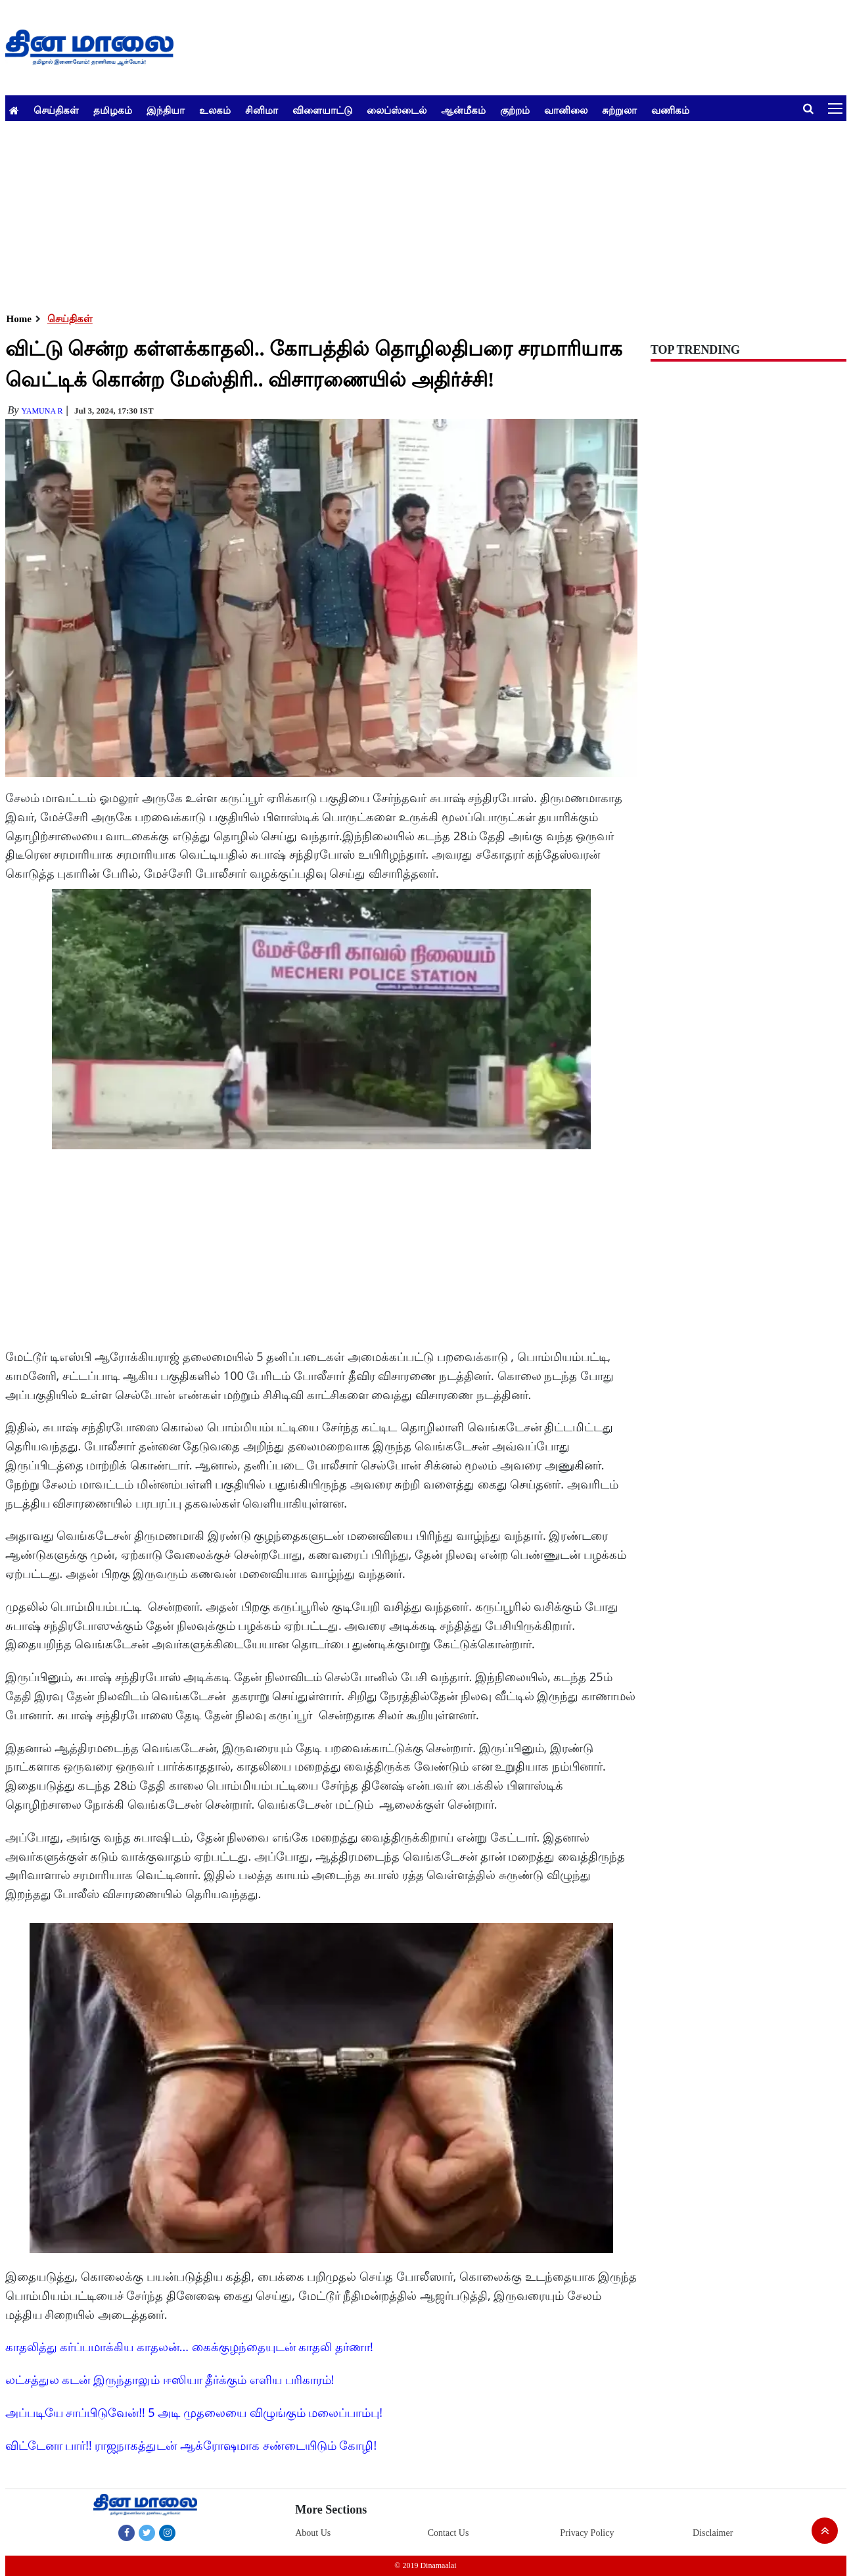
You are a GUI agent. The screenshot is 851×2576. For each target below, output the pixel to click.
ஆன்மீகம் (463, 109)
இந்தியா (166, 109)
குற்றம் (515, 109)
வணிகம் (670, 109)
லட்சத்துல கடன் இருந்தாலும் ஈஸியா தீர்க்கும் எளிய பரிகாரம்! (169, 2379)
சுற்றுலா (619, 109)
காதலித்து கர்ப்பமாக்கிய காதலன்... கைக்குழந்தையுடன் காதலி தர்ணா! (189, 2346)
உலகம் (215, 109)
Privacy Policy (587, 2533)
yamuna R (41, 411)
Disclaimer (713, 2533)
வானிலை (565, 109)
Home (19, 319)
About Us (313, 2533)
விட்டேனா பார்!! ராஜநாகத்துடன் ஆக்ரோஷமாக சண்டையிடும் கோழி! (191, 2445)
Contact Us (448, 2533)
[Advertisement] (399, 213)
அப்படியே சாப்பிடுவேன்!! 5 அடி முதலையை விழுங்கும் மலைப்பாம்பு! (194, 2412)
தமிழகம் (112, 109)
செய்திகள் (56, 109)
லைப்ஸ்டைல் (396, 109)
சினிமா (261, 109)
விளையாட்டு (322, 109)
